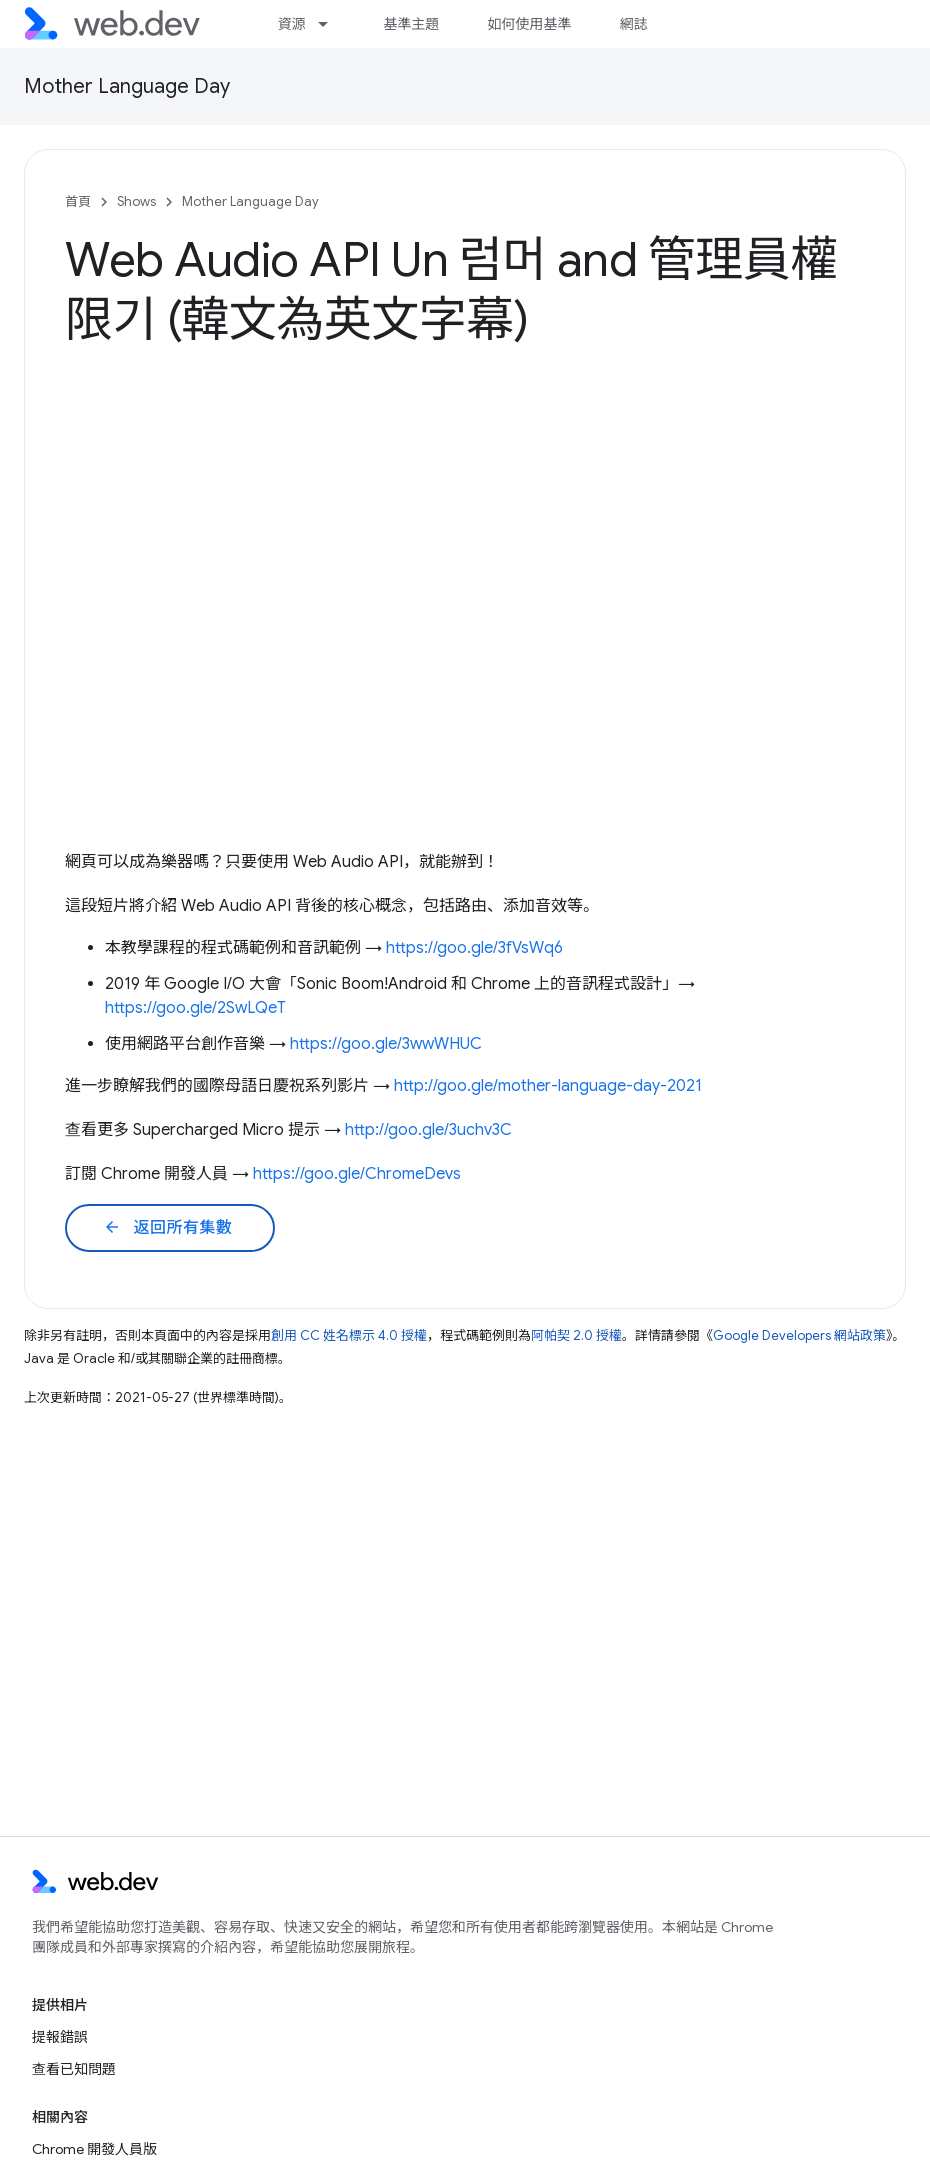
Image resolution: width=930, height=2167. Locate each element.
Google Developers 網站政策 (799, 1335)
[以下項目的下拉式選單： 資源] (332, 24)
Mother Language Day (127, 86)
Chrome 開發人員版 (94, 2149)
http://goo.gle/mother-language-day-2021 (548, 1086)
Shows (136, 201)
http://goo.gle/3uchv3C (428, 1130)
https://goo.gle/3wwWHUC (386, 1044)
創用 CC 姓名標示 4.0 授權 (349, 1335)
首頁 (78, 201)
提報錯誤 (60, 2037)
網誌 (633, 24)
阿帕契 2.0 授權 (576, 1335)
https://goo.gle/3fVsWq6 (474, 948)
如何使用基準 (529, 24)
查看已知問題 (74, 2069)
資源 (291, 24)
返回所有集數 (168, 1228)
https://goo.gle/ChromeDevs (357, 1174)
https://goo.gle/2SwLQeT (195, 1008)
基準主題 (411, 24)
